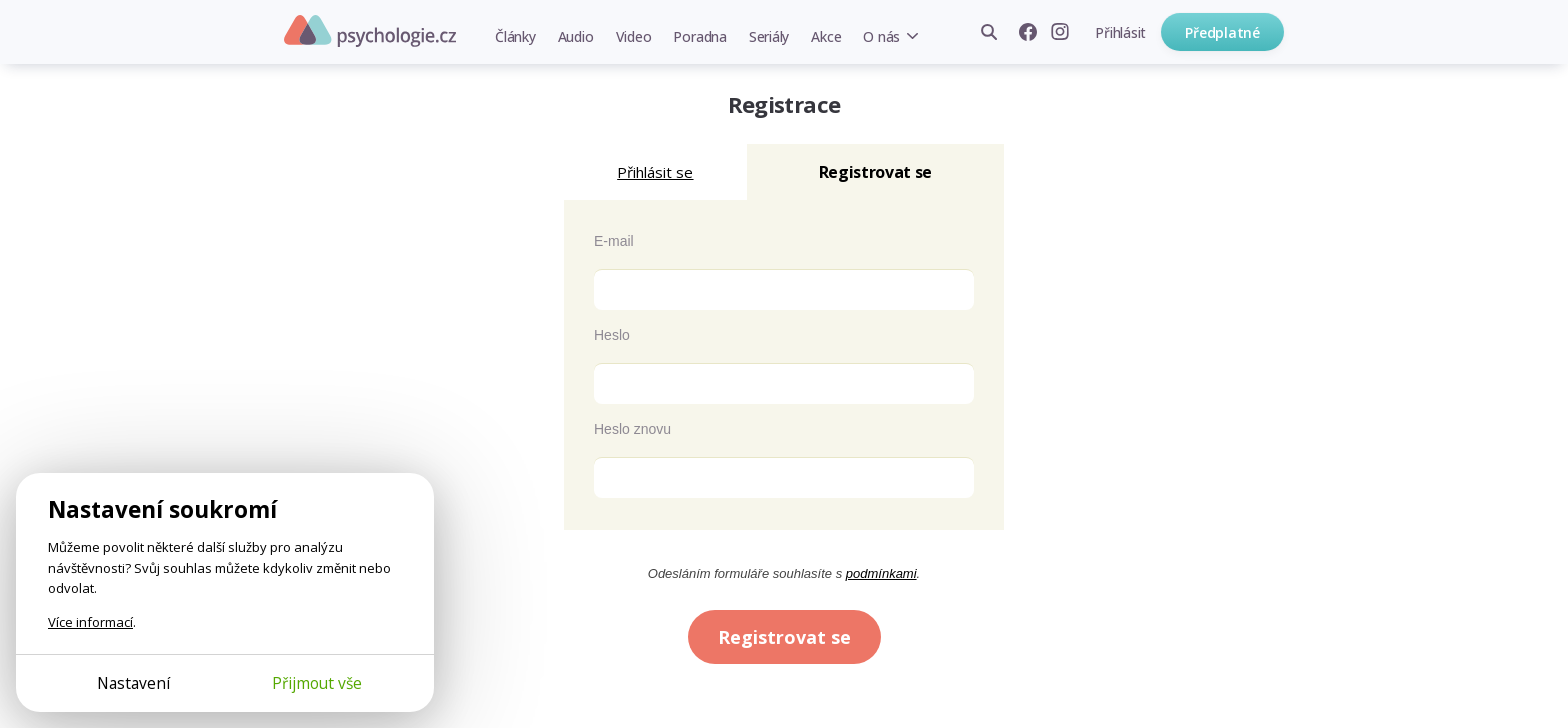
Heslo (612, 335)
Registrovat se (784, 637)
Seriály (769, 36)
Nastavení (133, 683)
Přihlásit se (655, 172)
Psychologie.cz (370, 31)
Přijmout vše (317, 683)
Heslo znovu (632, 429)
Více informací (90, 622)
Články (515, 36)
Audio (576, 36)
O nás (881, 36)
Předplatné (1222, 32)
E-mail (614, 241)
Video (634, 36)
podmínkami (881, 573)
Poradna (699, 36)
